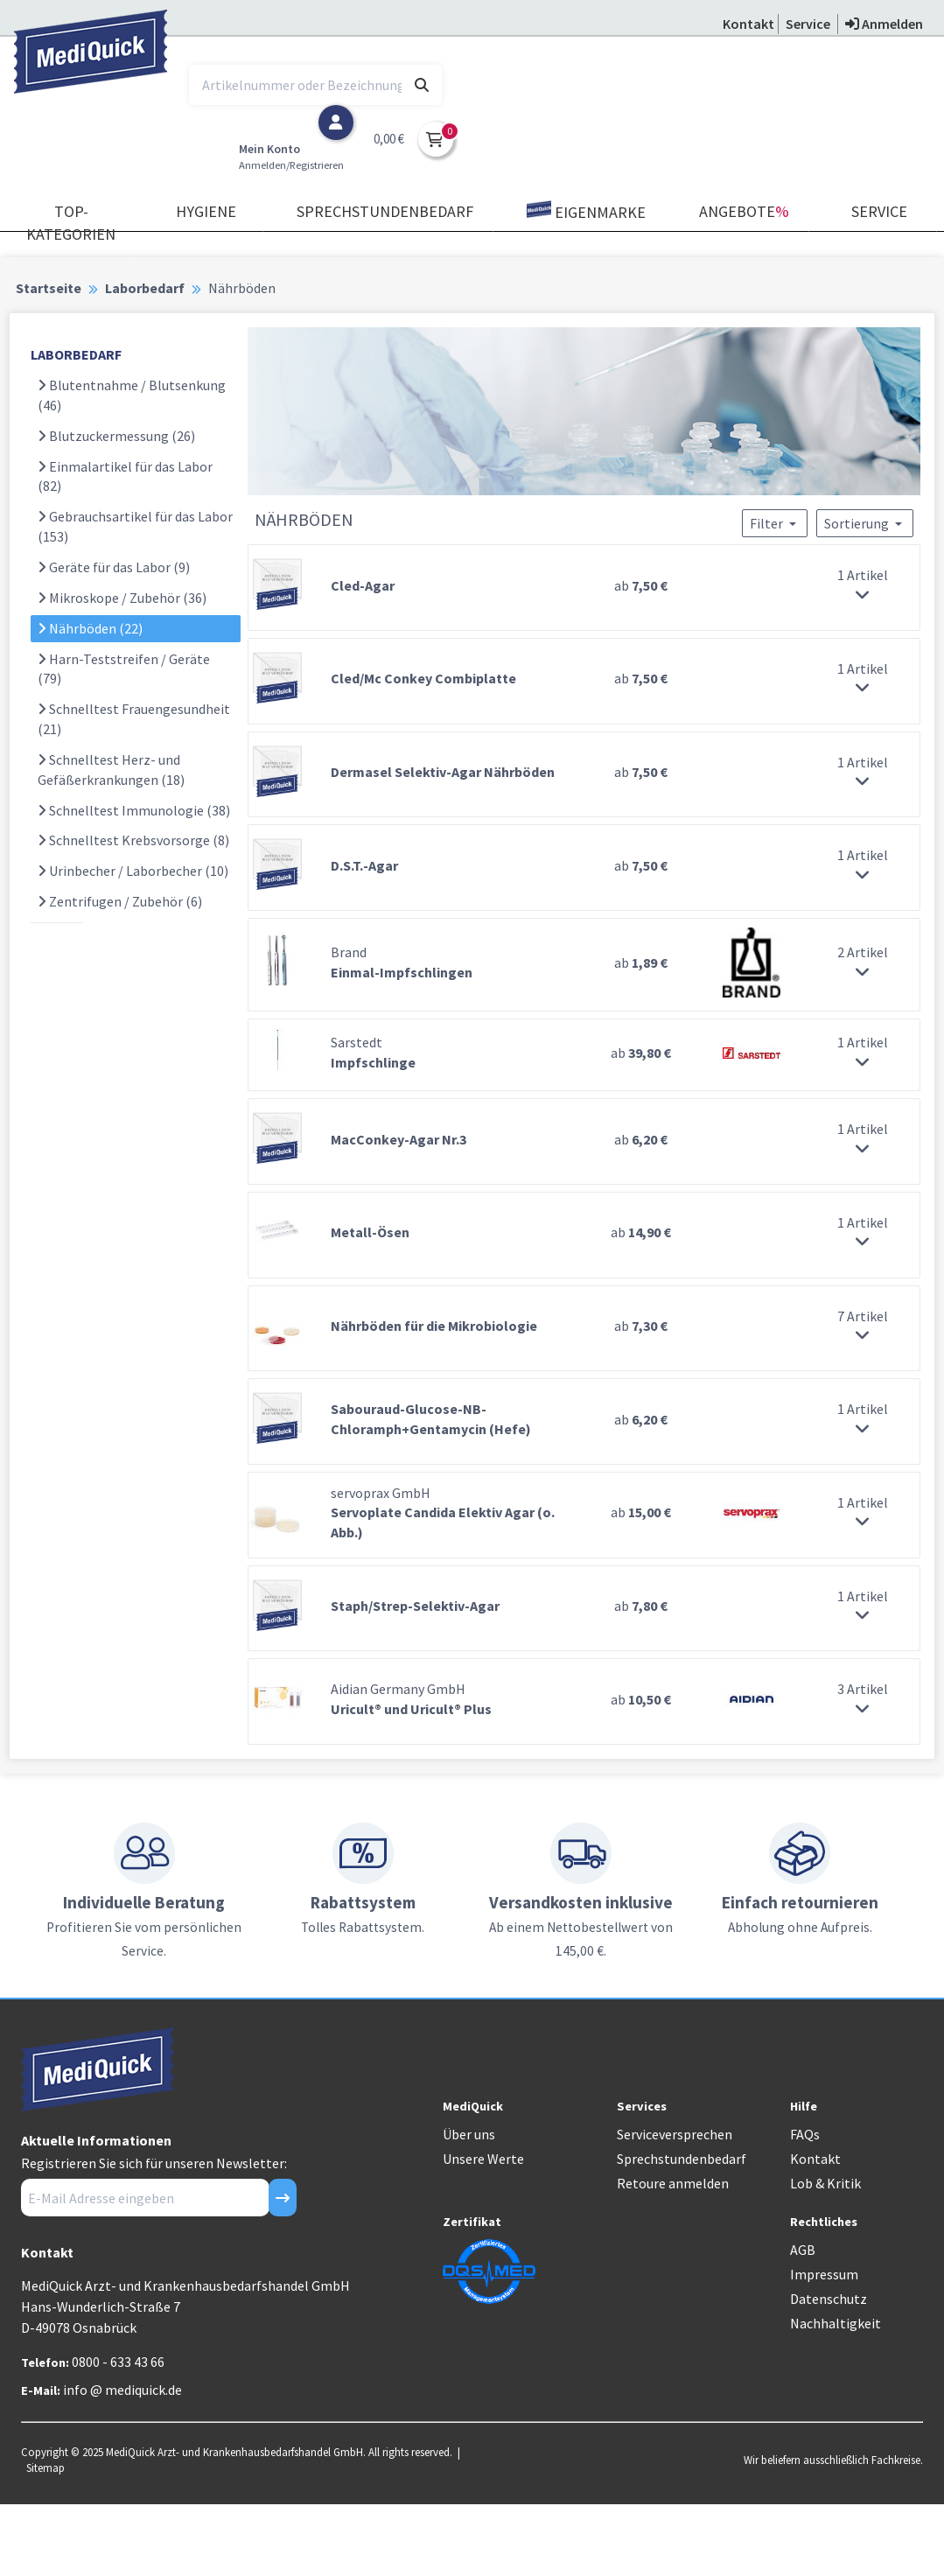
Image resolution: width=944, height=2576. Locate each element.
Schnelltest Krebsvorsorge (133, 840)
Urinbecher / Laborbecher (133, 870)
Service (879, 211)
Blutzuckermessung (116, 435)
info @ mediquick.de (122, 2389)
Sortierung (865, 523)
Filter (775, 523)
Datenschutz (828, 2298)
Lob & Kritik (825, 2183)
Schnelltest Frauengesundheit (134, 719)
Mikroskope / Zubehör (122, 597)
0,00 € (389, 138)
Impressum (824, 2274)
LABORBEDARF (76, 354)
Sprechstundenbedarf (385, 211)
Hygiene (206, 211)
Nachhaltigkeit (835, 2323)
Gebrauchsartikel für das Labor (135, 526)
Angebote (744, 211)
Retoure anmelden (673, 2183)
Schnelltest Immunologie (134, 810)
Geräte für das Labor (114, 567)
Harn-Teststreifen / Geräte (124, 669)
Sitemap (45, 2467)
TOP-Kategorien (70, 222)
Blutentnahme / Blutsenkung (132, 395)
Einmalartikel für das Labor (125, 476)
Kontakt (815, 2158)
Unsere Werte (483, 2158)
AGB (802, 2249)
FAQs (805, 2134)
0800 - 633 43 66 (118, 2361)
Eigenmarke (586, 211)
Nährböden (90, 628)
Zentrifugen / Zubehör (120, 901)
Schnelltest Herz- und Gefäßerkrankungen (111, 769)
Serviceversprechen (674, 2134)
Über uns (469, 2134)
